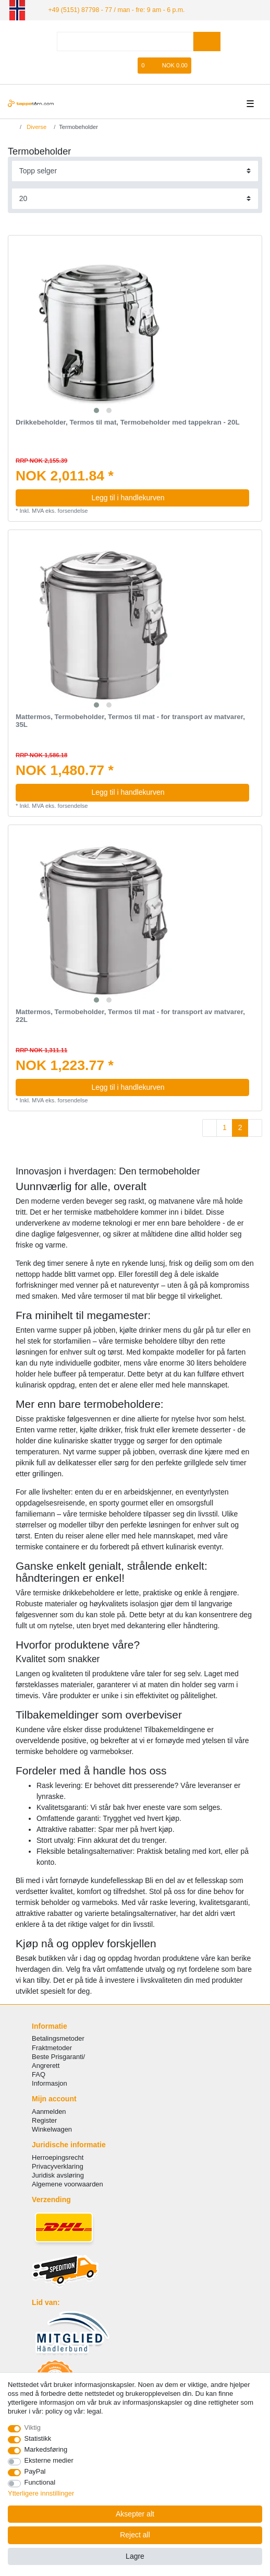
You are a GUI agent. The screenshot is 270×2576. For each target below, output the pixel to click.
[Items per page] (135, 198)
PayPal (35, 2471)
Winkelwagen (52, 2129)
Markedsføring (46, 2449)
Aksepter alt (135, 2514)
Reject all (135, 2535)
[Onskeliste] (130, 65)
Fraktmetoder (52, 2047)
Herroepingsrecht (57, 2157)
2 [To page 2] (240, 1127)
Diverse (35, 126)
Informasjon (49, 2083)
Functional (40, 2482)
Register (44, 2120)
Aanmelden (49, 2111)
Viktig (32, 2427)
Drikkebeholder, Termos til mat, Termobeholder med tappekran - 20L (128, 422)
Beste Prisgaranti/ (58, 2056)
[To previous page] (209, 1128)
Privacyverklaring (57, 2166)
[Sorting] (135, 170)
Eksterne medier (48, 2460)
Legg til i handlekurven (166, 497)
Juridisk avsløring (58, 2175)
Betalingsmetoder (58, 2038)
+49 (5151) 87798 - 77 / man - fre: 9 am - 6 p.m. (113, 9)
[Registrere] (115, 65)
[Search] (206, 41)
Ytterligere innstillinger (41, 2493)
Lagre (135, 2556)
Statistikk (38, 2438)
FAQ (38, 2074)
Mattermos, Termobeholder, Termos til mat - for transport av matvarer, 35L (130, 720)
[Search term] (125, 41)
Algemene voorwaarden (67, 2183)
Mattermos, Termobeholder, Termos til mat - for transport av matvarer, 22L (130, 1015)
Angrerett (45, 2065)
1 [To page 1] (225, 1127)
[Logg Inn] (97, 65)
